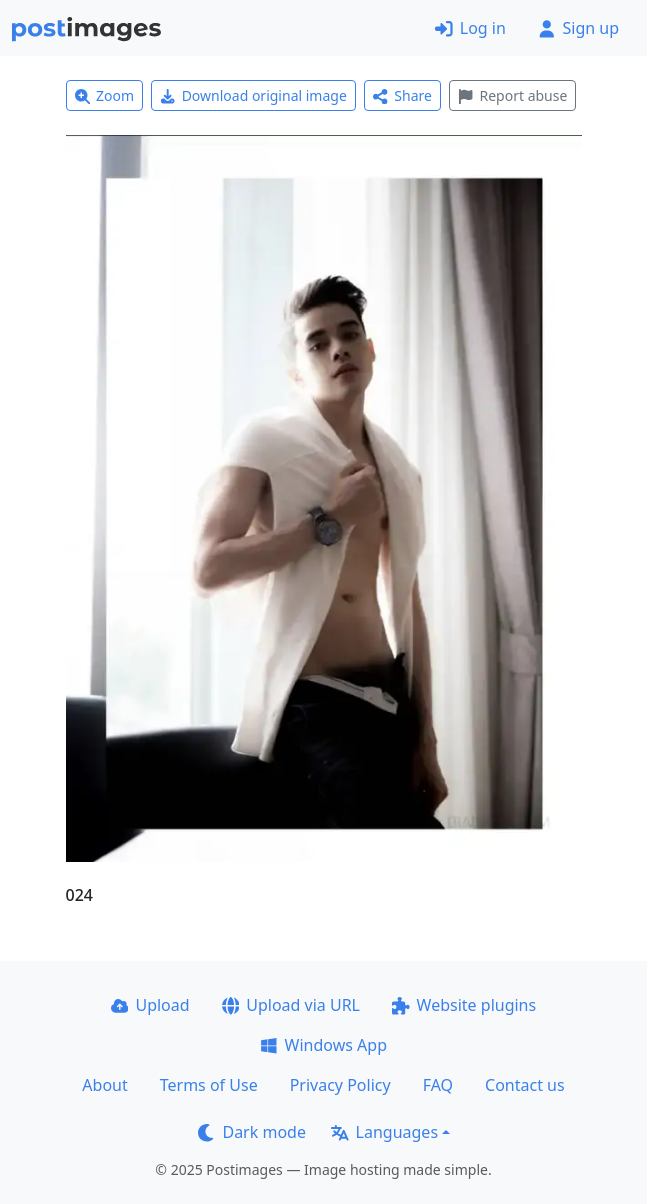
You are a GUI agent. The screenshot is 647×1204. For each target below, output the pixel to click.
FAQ (438, 1085)
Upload (150, 1005)
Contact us (525, 1085)
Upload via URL (291, 1005)
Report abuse (512, 95)
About (104, 1085)
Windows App (323, 1045)
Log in (470, 28)
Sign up (578, 28)
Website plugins (464, 1005)
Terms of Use (209, 1085)
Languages (384, 1132)
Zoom (105, 95)
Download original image (253, 95)
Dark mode (252, 1132)
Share (402, 95)
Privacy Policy (340, 1085)
